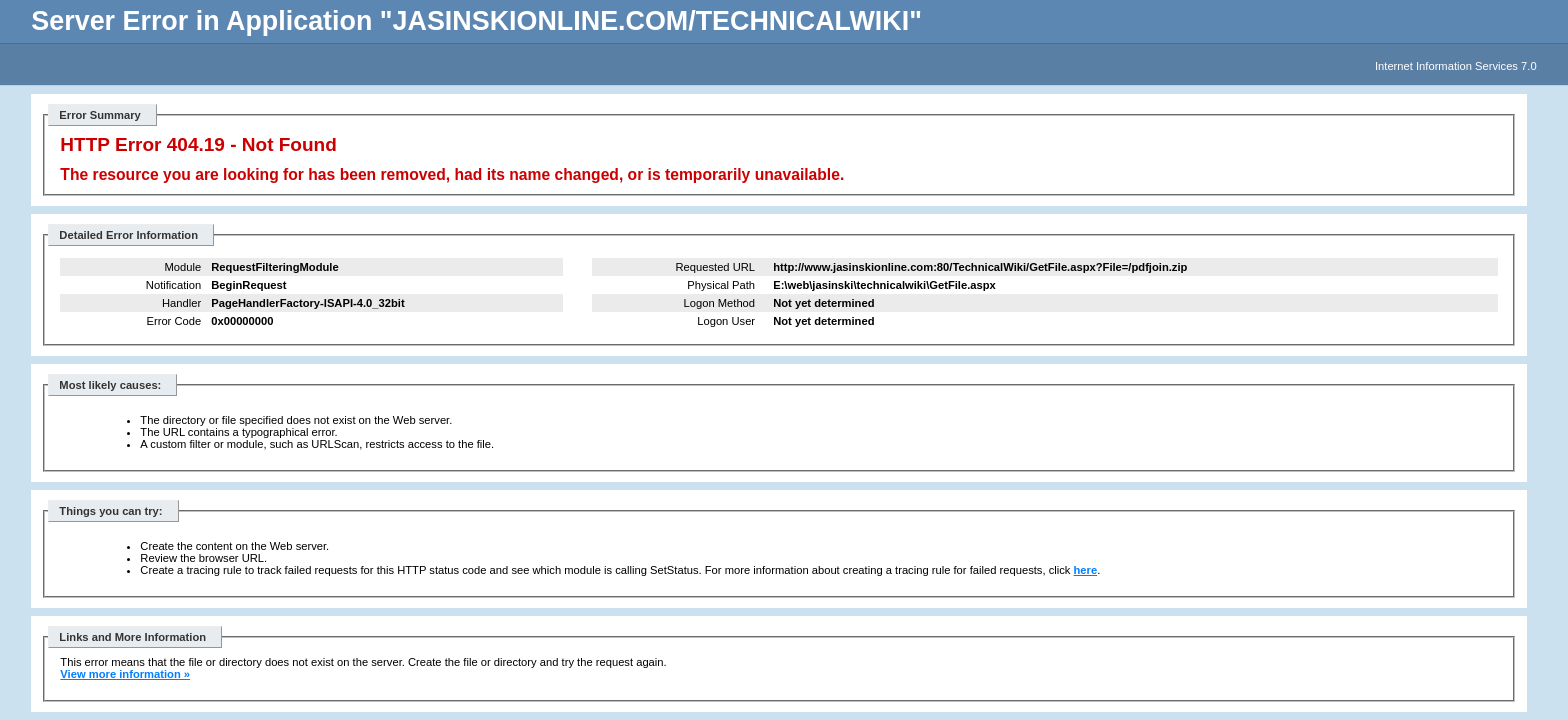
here (1086, 570)
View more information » (125, 674)
